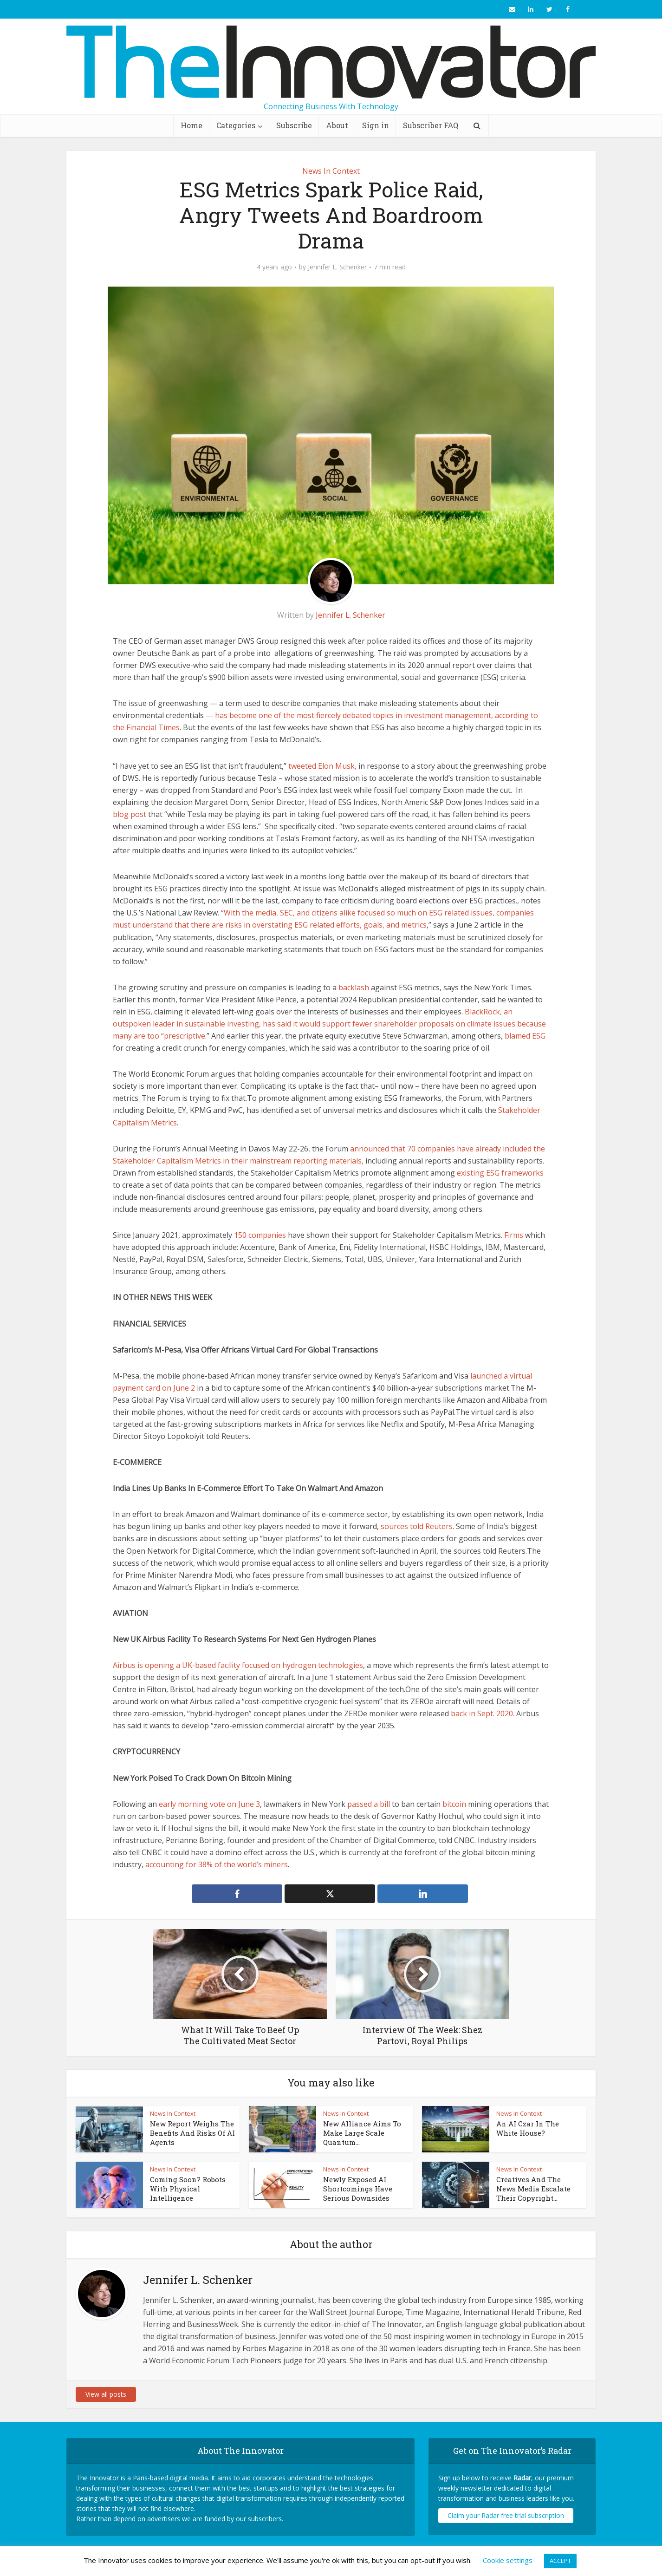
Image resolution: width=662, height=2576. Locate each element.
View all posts (105, 2394)
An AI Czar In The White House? (527, 2128)
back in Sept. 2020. (482, 1713)
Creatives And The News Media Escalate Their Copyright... (533, 2189)
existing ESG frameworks (500, 1173)
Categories (235, 125)
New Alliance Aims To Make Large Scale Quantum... (362, 2133)
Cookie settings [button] (507, 2560)
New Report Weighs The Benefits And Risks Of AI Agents (192, 2133)
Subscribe (294, 125)
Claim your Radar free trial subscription (506, 2515)
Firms (513, 1235)
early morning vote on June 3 (209, 1804)
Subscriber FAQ (430, 125)
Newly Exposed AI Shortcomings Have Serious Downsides (357, 2189)
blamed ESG (525, 1036)
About (337, 125)
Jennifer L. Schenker (337, 267)
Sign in (375, 125)
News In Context (331, 171)
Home (191, 125)
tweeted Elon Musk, (322, 766)
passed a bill (368, 1804)
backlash (353, 987)
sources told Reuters (417, 1526)
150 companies (260, 1235)
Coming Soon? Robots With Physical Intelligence (188, 2189)
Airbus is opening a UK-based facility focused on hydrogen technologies (238, 1665)
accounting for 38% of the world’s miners (216, 1864)
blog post (129, 814)
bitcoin (454, 1804)
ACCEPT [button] (560, 2560)
